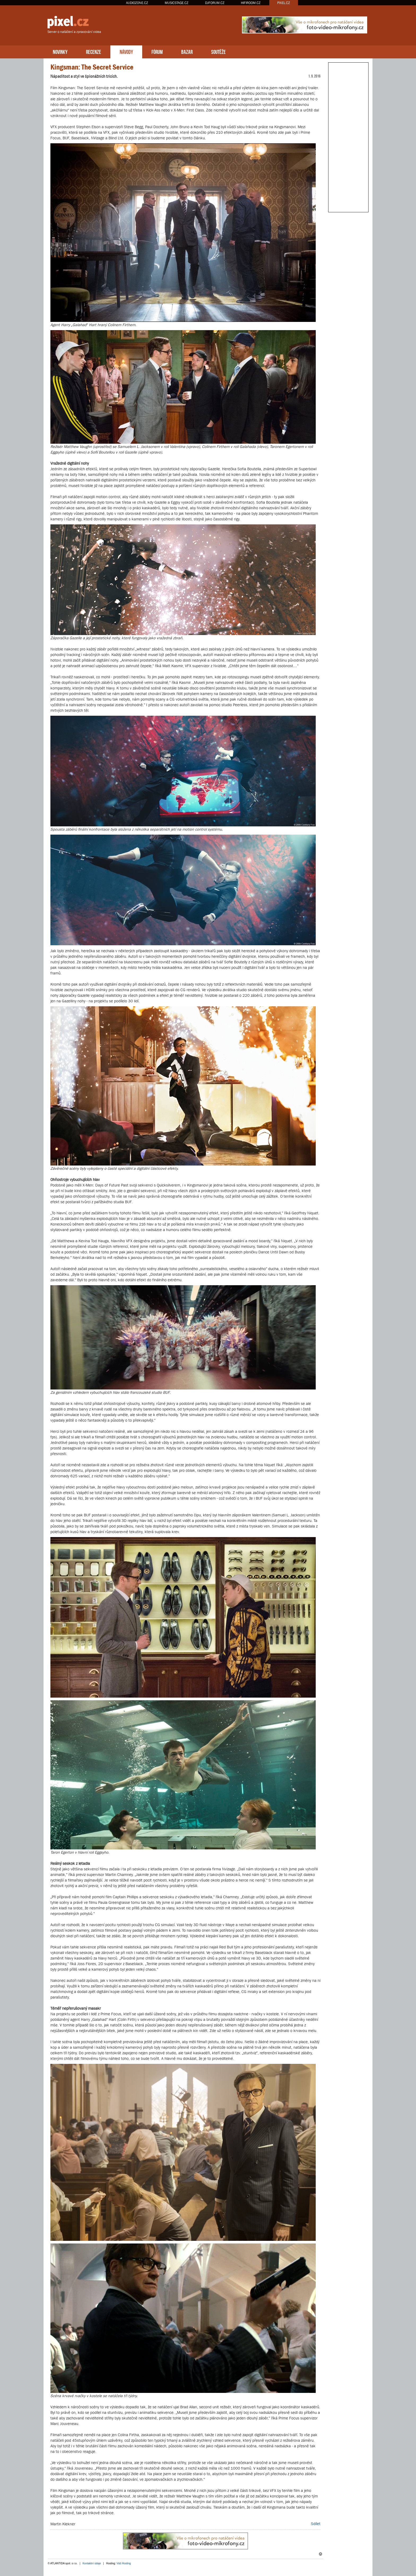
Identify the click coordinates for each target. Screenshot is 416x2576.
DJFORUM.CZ (214, 3)
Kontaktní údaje (92, 2563)
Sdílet (315, 2523)
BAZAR (187, 51)
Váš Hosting (123, 2563)
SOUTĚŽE (218, 51)
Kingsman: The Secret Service (91, 67)
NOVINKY (60, 51)
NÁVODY (126, 51)
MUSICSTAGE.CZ (176, 3)
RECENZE (93, 51)
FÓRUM (157, 51)
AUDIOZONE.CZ (137, 3)
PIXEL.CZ (283, 3)
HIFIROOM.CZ (251, 3)
